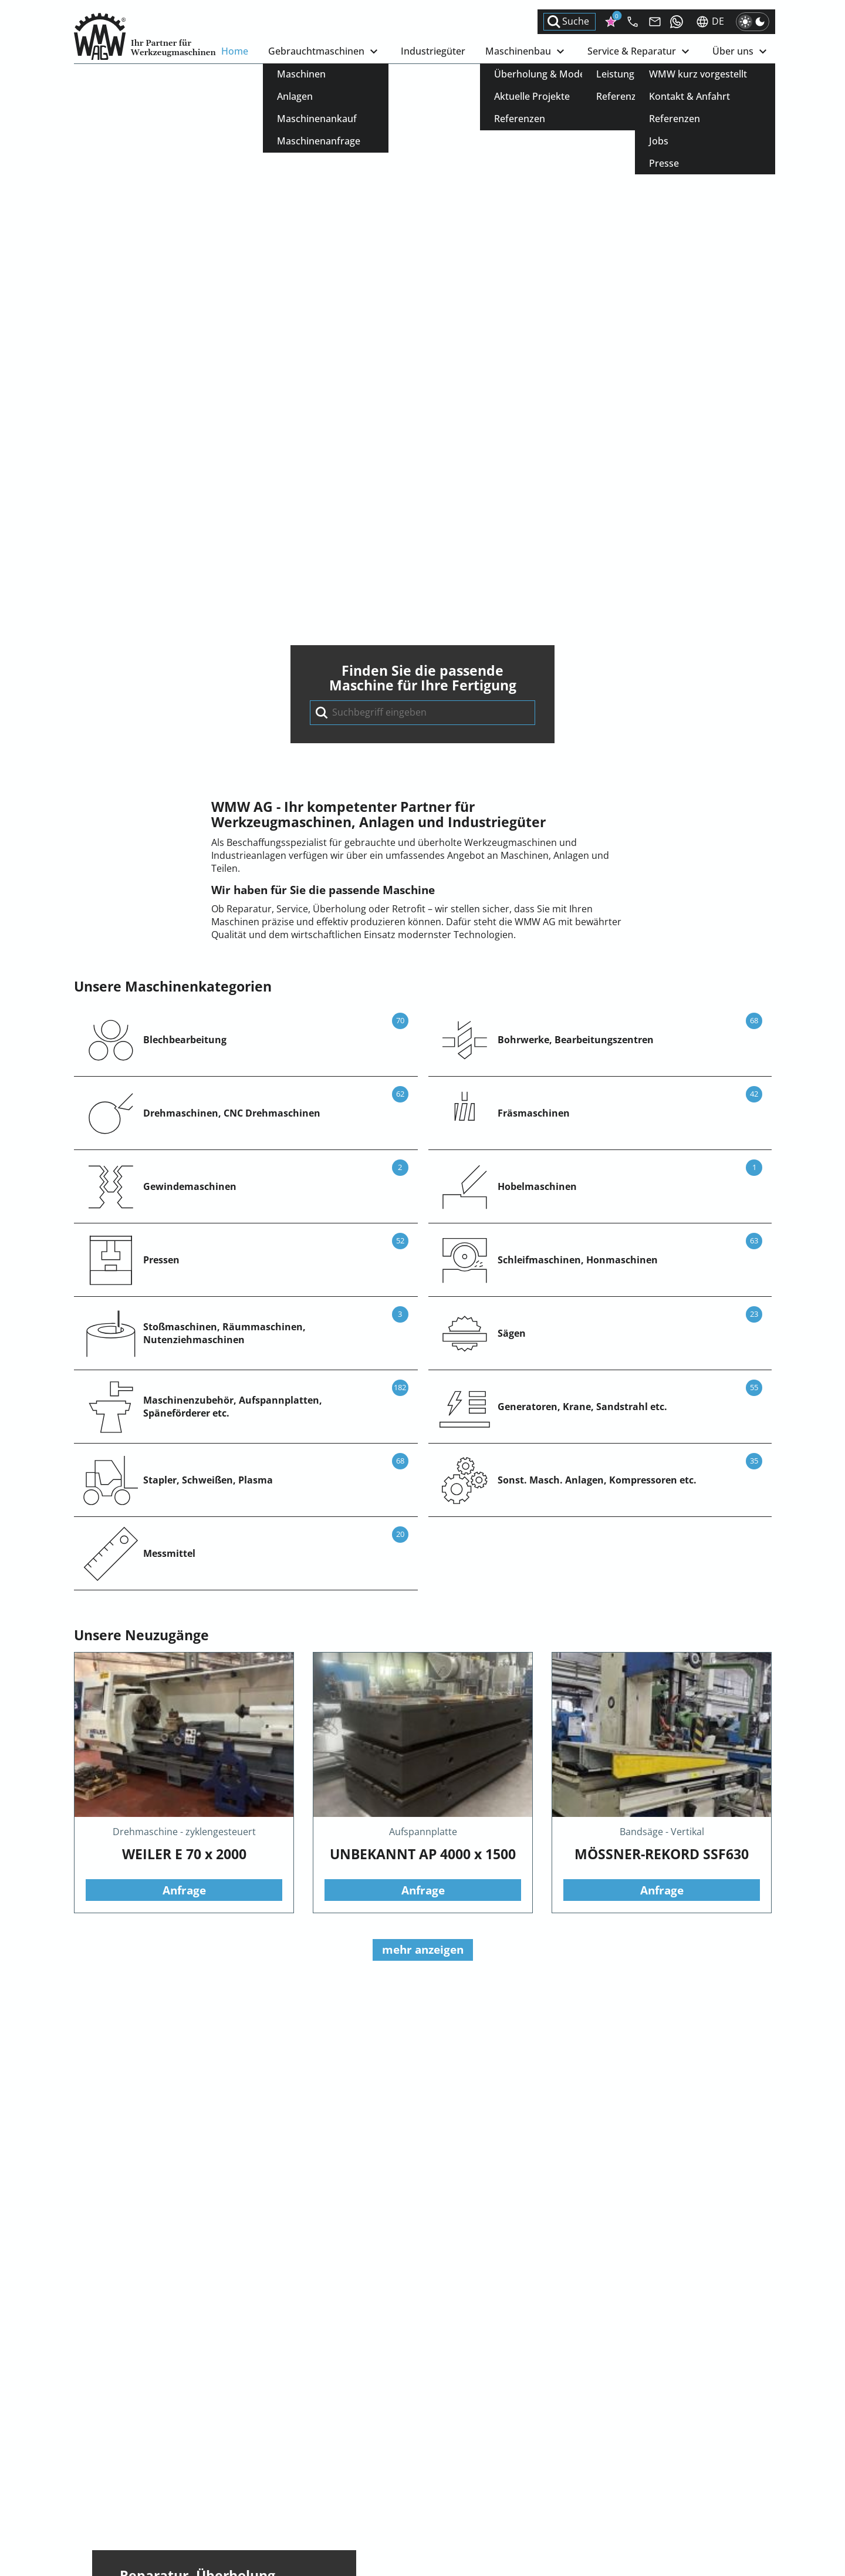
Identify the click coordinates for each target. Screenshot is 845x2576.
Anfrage (183, 1309)
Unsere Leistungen (180, 1534)
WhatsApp (97, 2523)
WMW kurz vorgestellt (270, 2452)
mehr (184, 2265)
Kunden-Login (659, 2452)
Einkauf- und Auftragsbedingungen (463, 2465)
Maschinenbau (526, 52)
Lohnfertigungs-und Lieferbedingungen (473, 2478)
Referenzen (247, 2478)
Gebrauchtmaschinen (324, 52)
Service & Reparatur (639, 52)
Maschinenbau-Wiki (671, 2478)
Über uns (741, 52)
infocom (114, 2497)
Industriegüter (433, 51)
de (710, 22)
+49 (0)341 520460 (113, 2510)
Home (234, 51)
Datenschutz (415, 2503)
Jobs (231, 2490)
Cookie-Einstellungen (433, 2516)
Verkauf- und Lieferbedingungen (458, 2452)
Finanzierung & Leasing (679, 2465)
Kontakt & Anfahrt (262, 2465)
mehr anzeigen (423, 1369)
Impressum (412, 2490)
